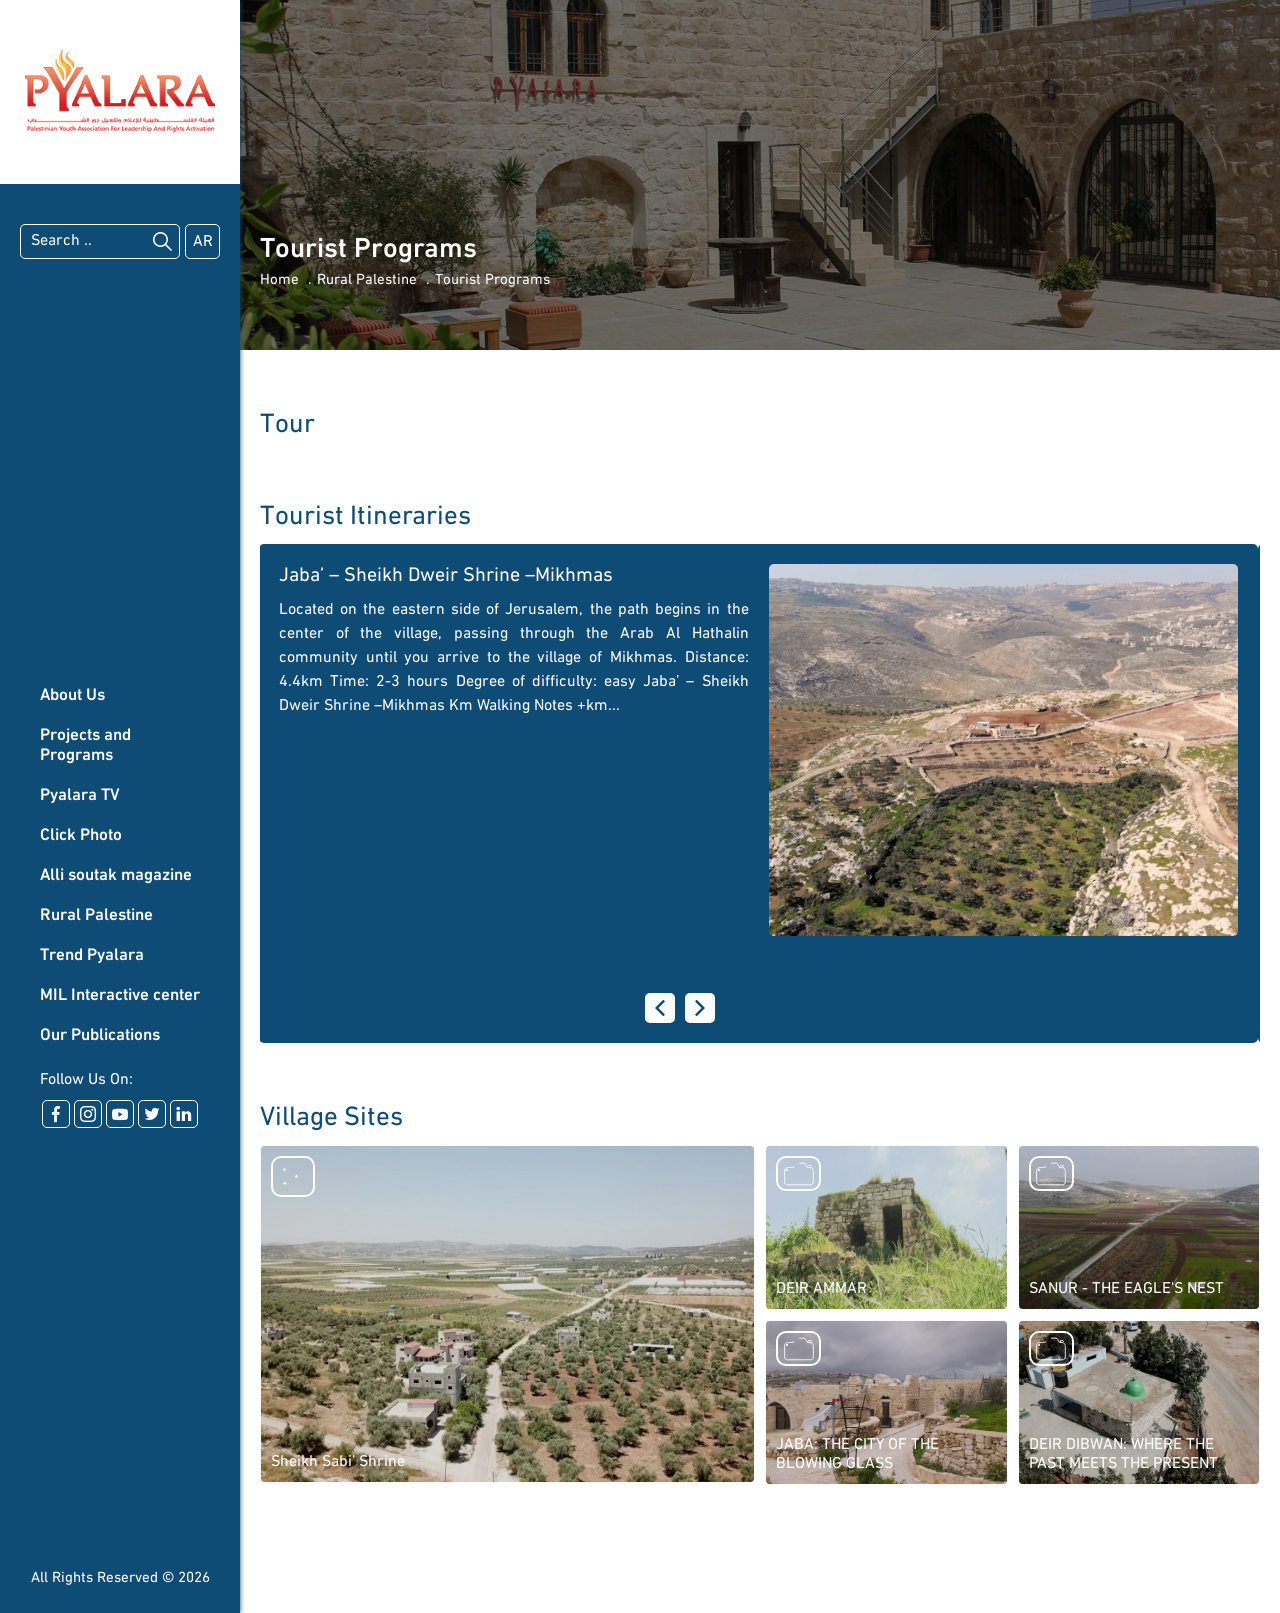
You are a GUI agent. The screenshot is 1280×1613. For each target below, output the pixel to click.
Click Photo (81, 835)
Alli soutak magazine (116, 875)
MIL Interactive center (120, 995)
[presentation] (660, 1008)
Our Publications (100, 1035)
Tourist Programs (492, 280)
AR (203, 242)
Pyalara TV (80, 795)
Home (279, 280)
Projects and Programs (85, 745)
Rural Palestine (96, 915)
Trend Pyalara (92, 955)
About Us (72, 695)
